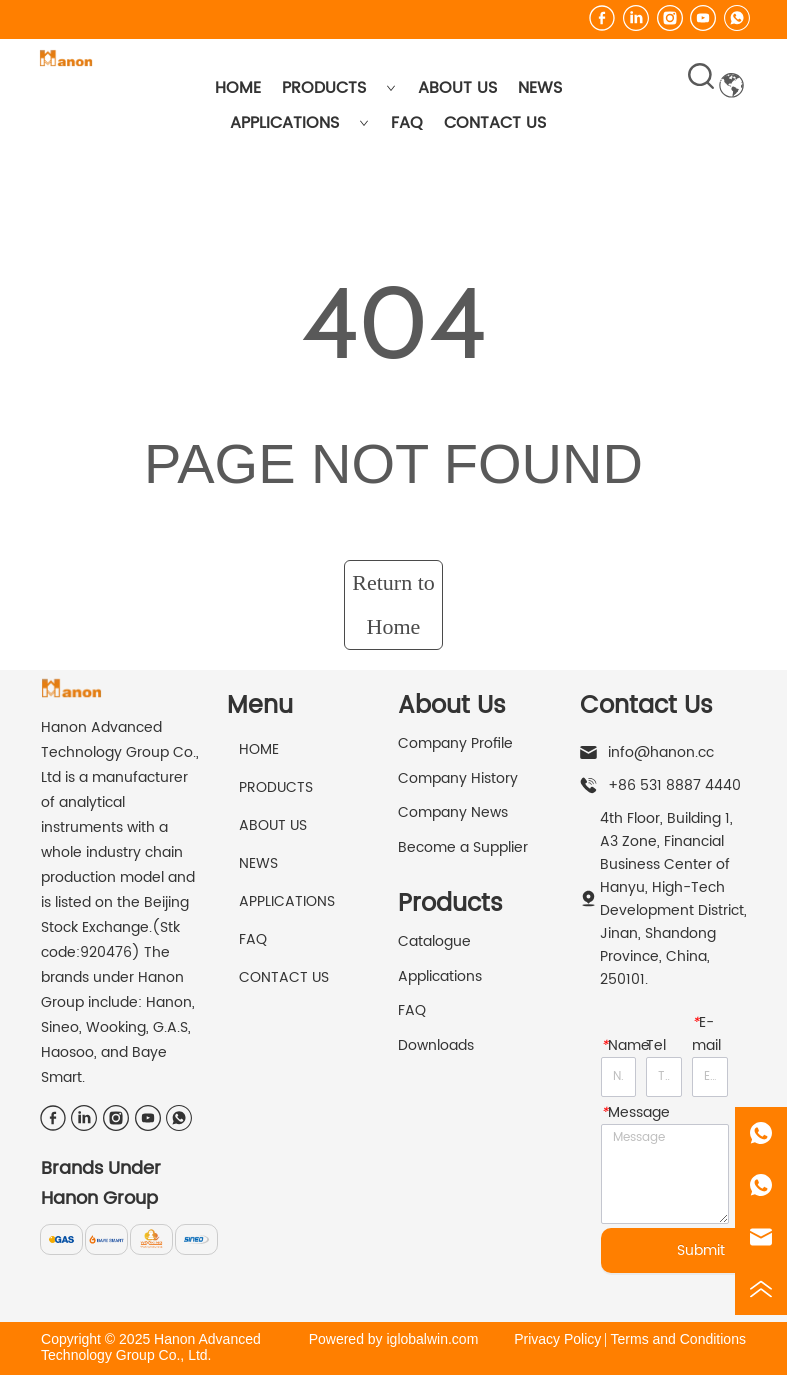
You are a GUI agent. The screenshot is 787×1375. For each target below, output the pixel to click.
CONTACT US (495, 123)
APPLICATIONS (299, 123)
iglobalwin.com (432, 1339)
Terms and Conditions (678, 1339)
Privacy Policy (557, 1339)
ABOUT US (457, 88)
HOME (238, 88)
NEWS (540, 88)
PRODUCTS (339, 88)
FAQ (407, 123)
